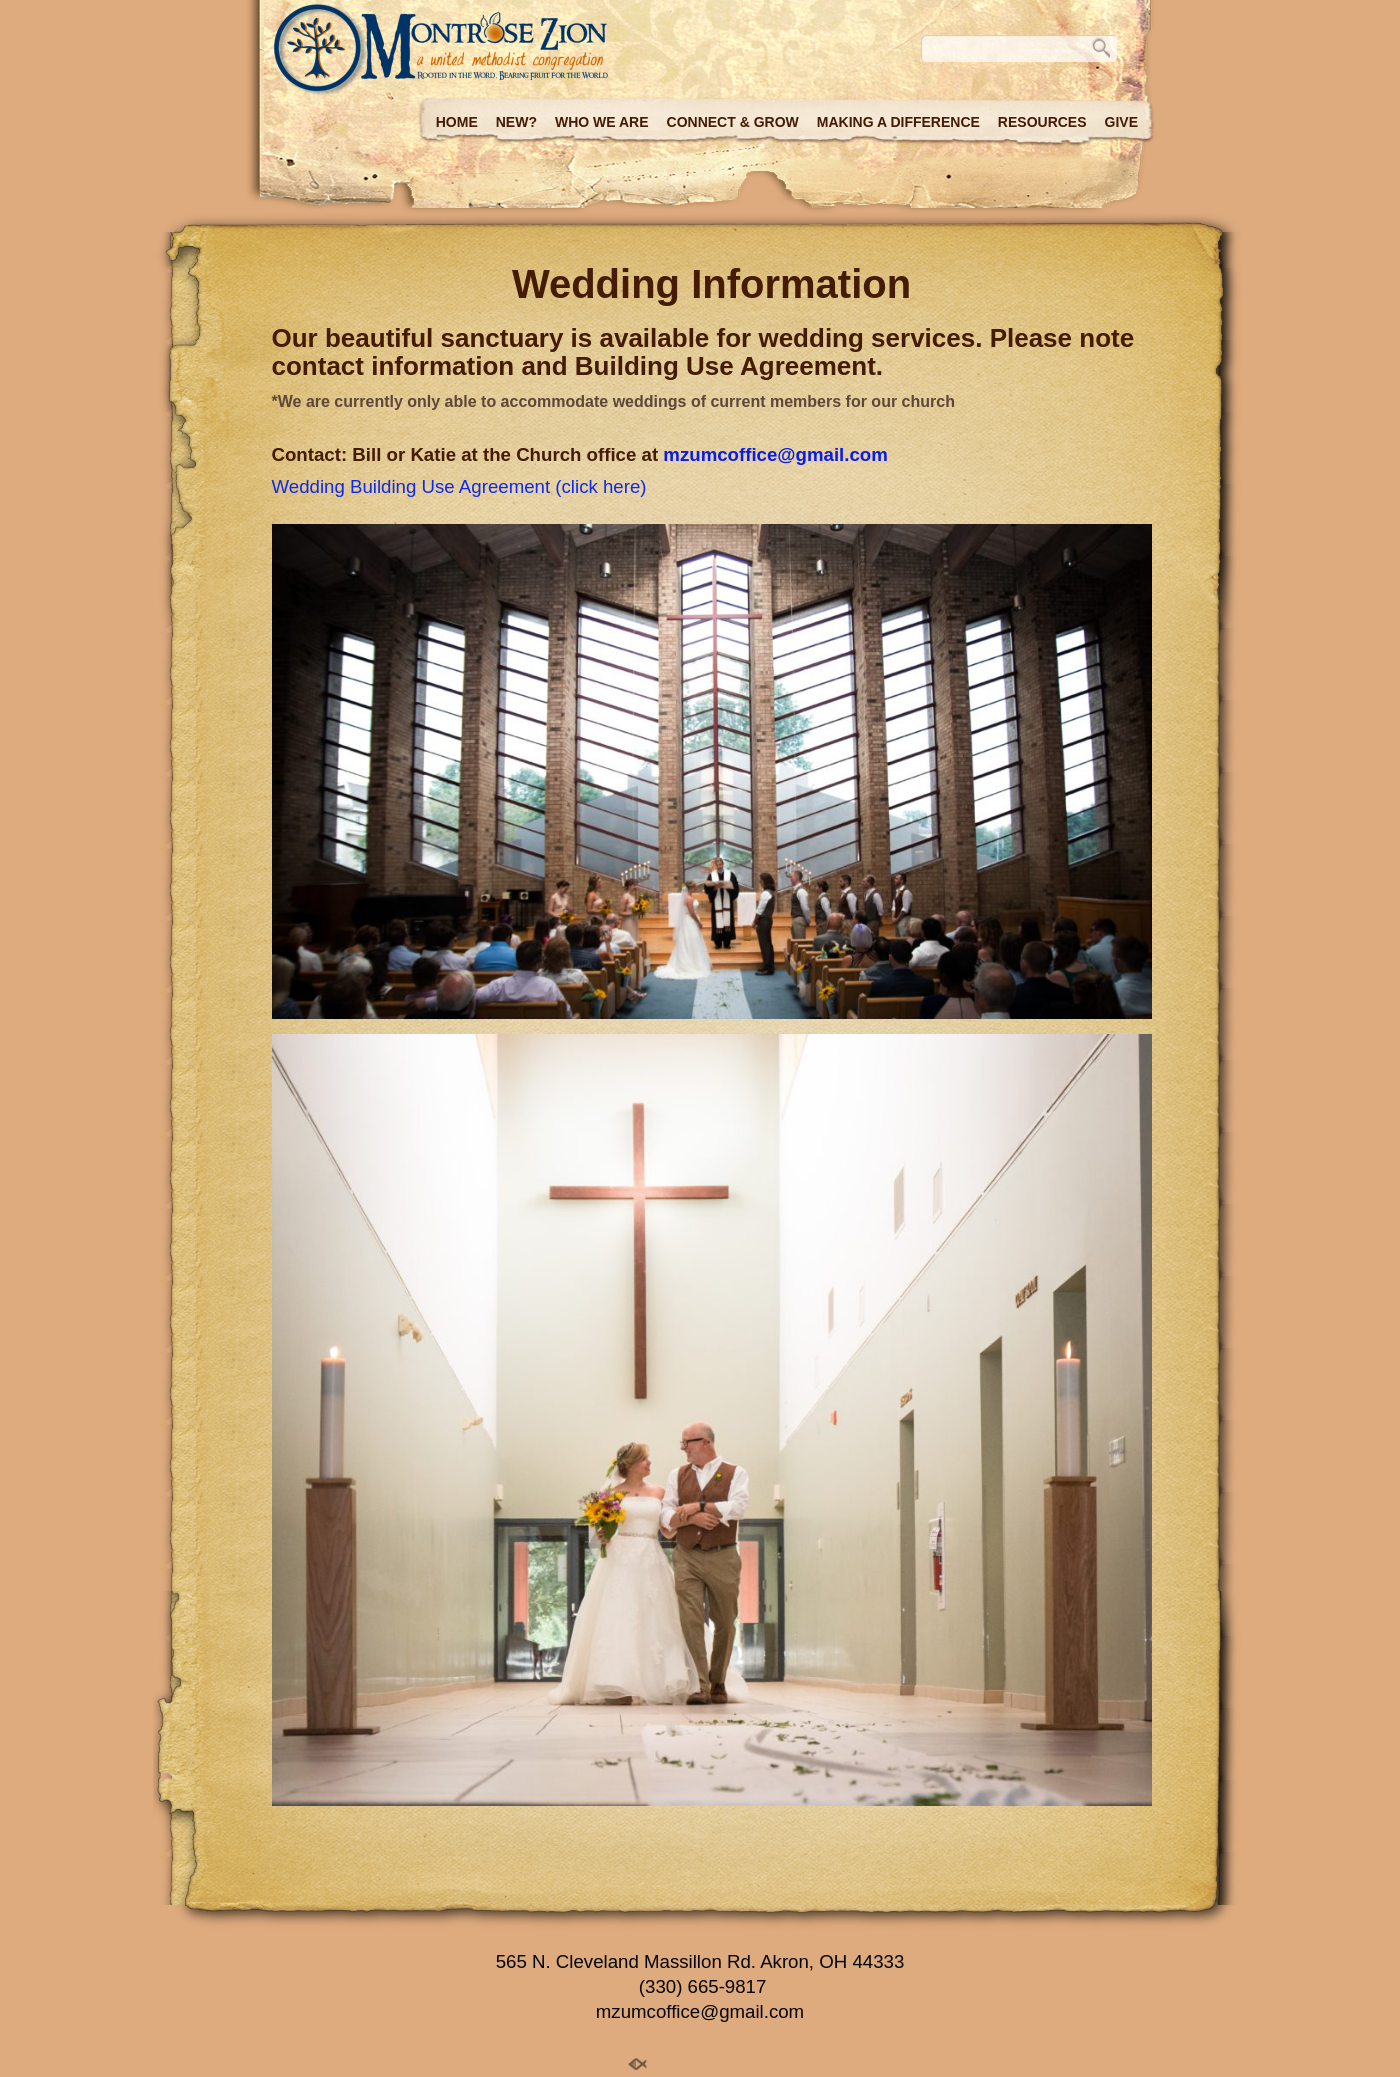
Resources (1042, 122)
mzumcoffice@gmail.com (775, 454)
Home (457, 122)
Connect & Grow (733, 122)
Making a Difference (898, 122)
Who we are (602, 122)
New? (516, 122)
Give (1121, 122)
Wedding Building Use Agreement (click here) (459, 486)
